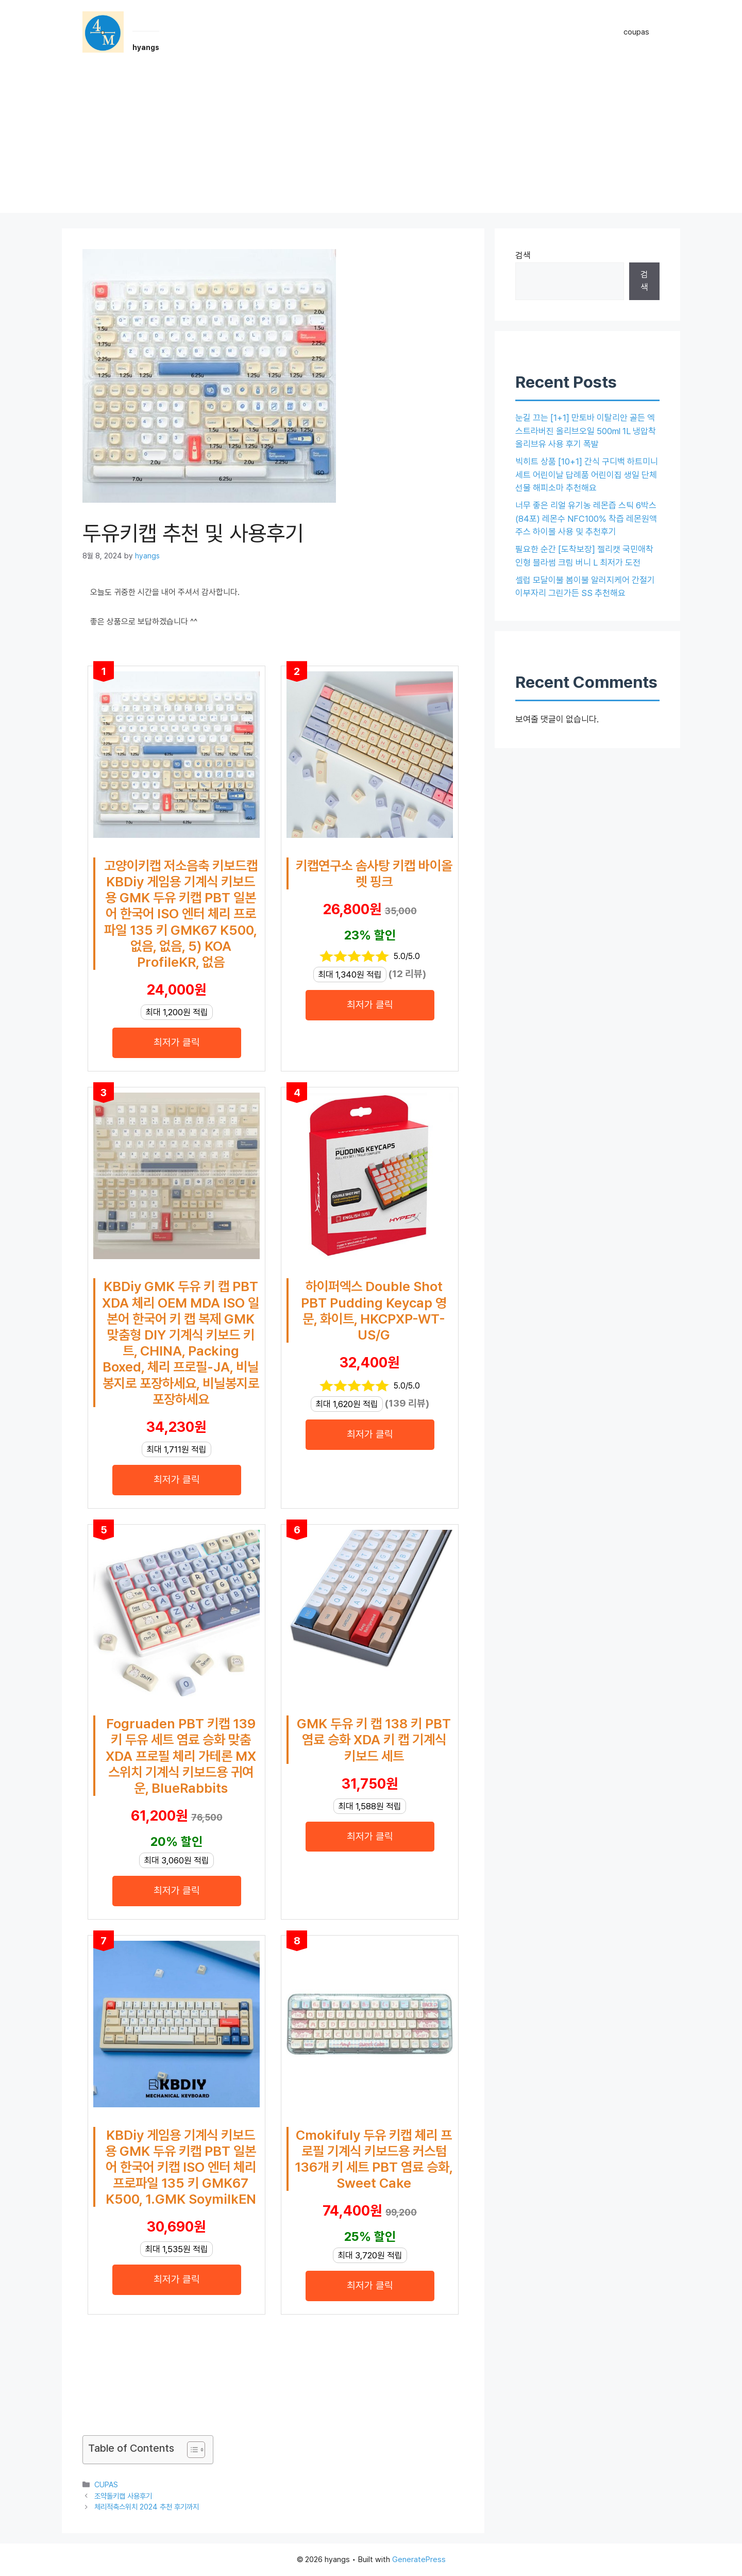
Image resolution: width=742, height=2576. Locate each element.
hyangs (145, 47)
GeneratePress (419, 2559)
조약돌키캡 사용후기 (123, 2495)
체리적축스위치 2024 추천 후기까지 (146, 2506)
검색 (523, 255)
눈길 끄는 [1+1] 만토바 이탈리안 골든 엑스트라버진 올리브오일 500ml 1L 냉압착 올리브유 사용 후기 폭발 (585, 430)
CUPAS (106, 2484)
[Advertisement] (371, 141)
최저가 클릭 (177, 1042)
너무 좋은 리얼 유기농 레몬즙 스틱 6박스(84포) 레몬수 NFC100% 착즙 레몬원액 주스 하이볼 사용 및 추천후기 (586, 518)
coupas (636, 32)
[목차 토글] (191, 2449)
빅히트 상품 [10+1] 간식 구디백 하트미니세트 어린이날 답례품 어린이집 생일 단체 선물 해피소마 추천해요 (586, 474)
